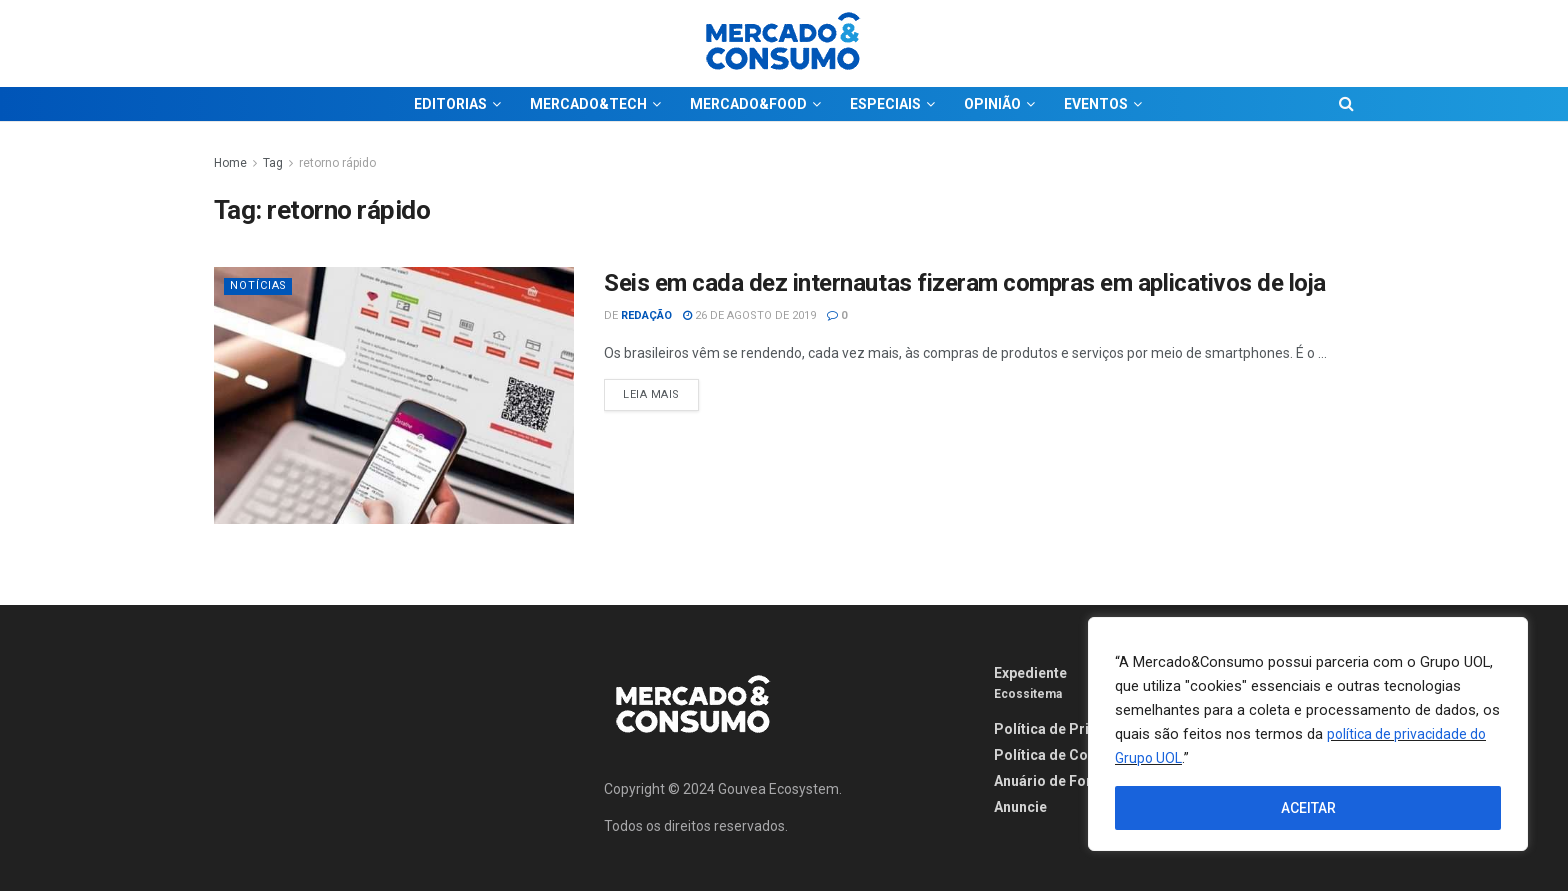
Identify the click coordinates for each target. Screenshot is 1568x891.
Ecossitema (1028, 694)
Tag (273, 163)
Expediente (1030, 673)
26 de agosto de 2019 (749, 315)
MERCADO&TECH (588, 104)
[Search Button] (1346, 104)
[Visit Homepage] (784, 43)
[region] (1308, 734)
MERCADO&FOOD (748, 104)
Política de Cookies (1059, 755)
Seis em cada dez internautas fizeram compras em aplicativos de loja (965, 283)
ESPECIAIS (885, 104)
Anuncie (1020, 807)
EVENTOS (1096, 104)
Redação (646, 315)
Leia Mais (661, 390)
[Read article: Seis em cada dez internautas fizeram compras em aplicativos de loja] (394, 395)
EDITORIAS (450, 104)
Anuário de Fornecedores (1079, 781)
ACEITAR (1308, 808)
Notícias (259, 285)
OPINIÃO (992, 104)
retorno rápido (337, 163)
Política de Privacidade (1072, 729)
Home (230, 163)
